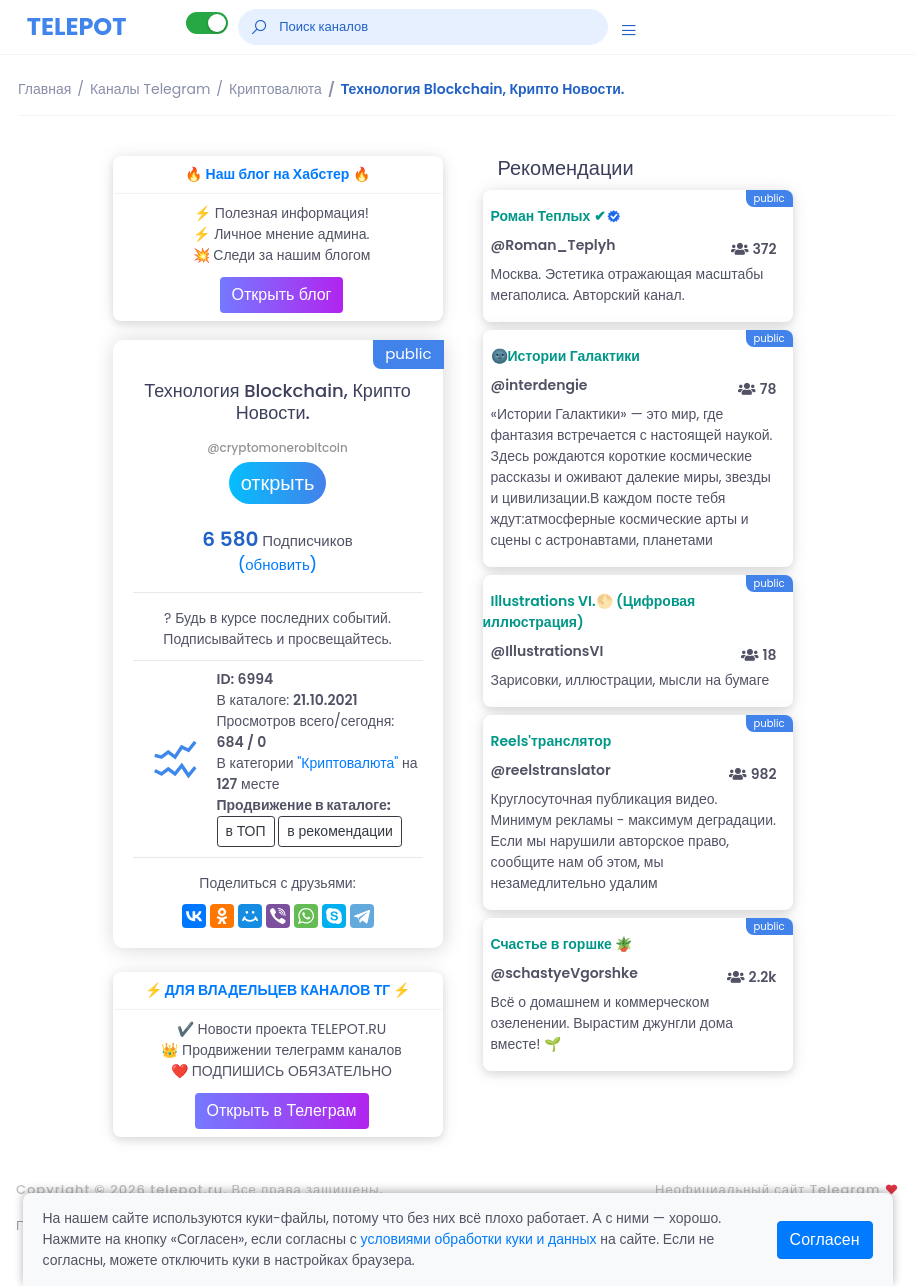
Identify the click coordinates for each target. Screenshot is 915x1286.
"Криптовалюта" (347, 763)
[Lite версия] (207, 23)
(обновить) (277, 564)
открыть (278, 483)
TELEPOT (77, 26)
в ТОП (246, 831)
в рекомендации (340, 831)
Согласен (825, 1239)
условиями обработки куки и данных (479, 1239)
